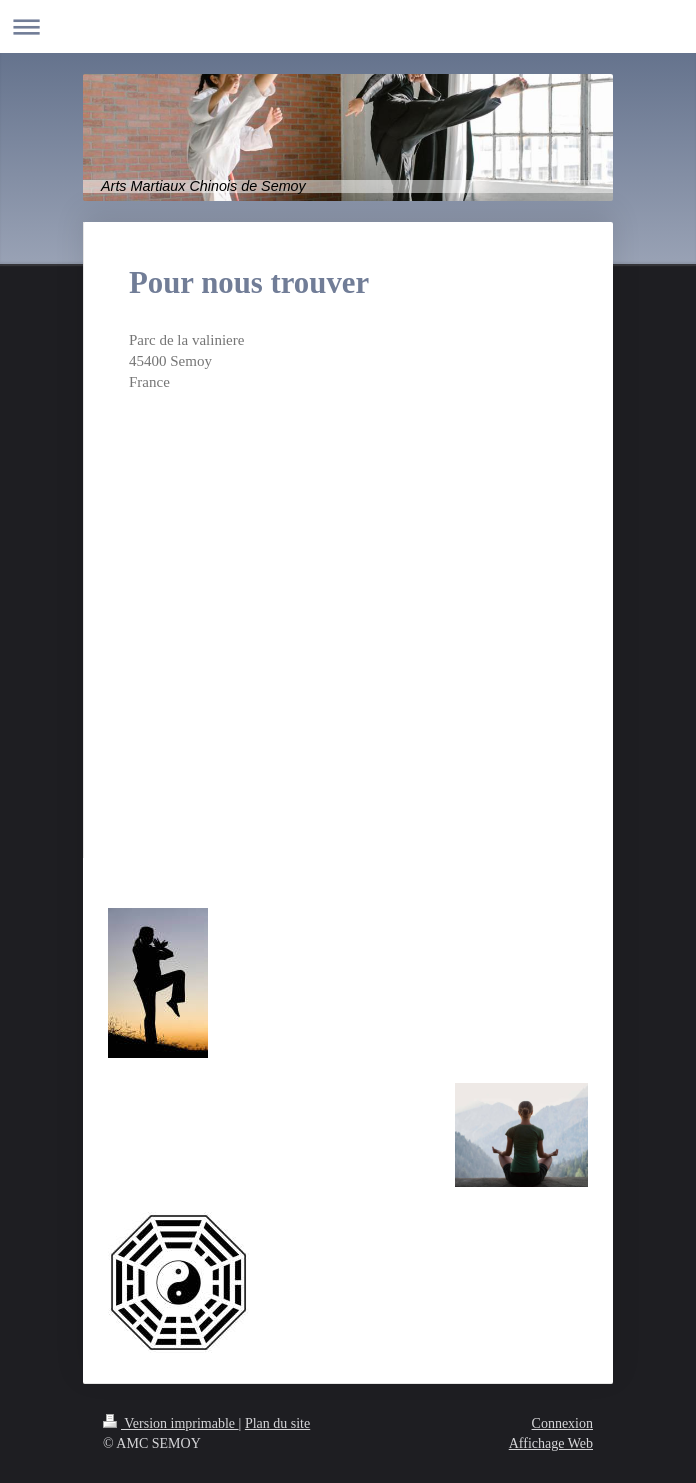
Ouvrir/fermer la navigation (348, 26)
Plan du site (277, 1423)
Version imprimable (171, 1423)
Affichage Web (551, 1443)
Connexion (562, 1423)
